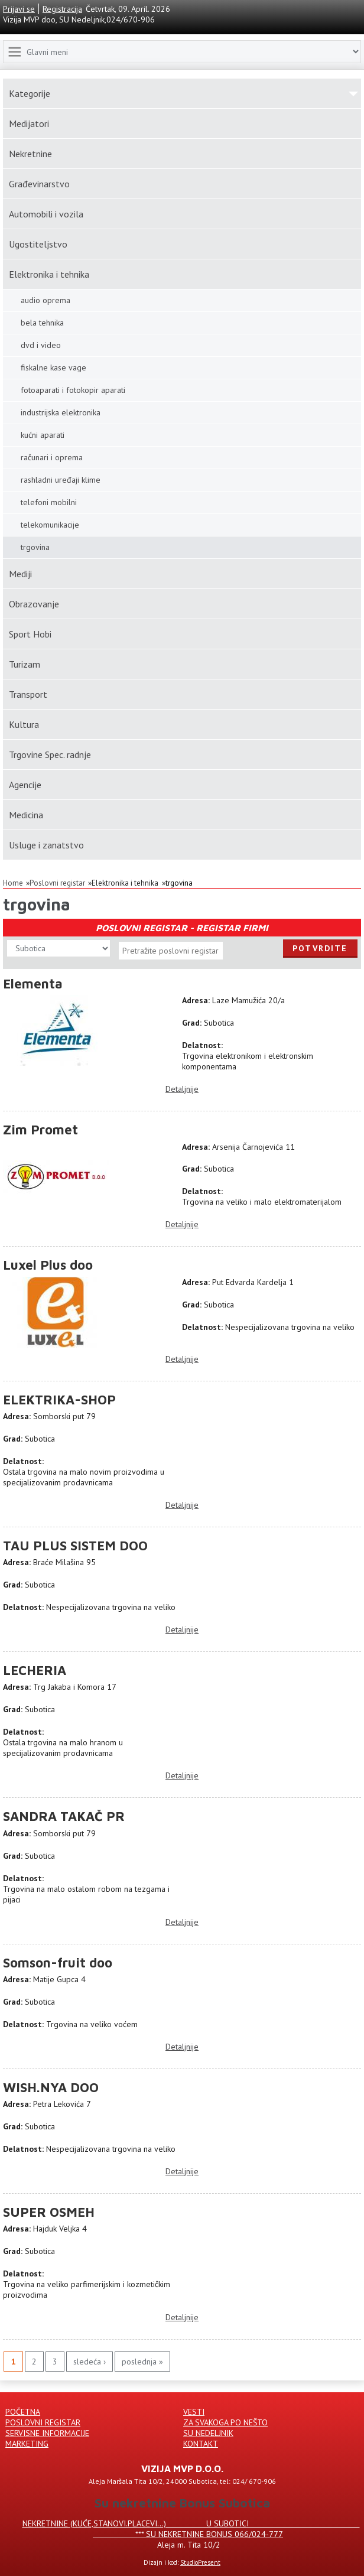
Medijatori (29, 123)
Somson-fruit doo (57, 1962)
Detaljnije (182, 1089)
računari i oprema (52, 457)
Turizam (24, 664)
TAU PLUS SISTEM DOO (75, 1545)
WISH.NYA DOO (51, 2087)
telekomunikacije (50, 524)
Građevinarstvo (39, 184)
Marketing (26, 2443)
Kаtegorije (29, 93)
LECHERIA (34, 1670)
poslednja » (142, 2361)
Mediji (20, 574)
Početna (22, 2411)
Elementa (33, 983)
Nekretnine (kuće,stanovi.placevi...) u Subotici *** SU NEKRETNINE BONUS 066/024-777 (191, 2528)
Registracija (62, 9)
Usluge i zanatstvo (46, 845)
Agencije (25, 785)
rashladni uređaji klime (60, 479)
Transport (28, 694)
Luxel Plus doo (48, 1265)
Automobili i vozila (46, 214)
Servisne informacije (47, 2433)
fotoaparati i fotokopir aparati (73, 390)
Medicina (26, 815)
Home (13, 883)
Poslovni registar (57, 883)
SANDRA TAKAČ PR (64, 1816)
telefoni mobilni (49, 502)
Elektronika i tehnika (49, 274)
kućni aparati (42, 435)
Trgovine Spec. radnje (50, 754)
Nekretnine (30, 154)
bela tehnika (42, 322)
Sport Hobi (30, 634)
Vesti (193, 2411)
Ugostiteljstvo (38, 244)
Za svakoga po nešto (225, 2422)
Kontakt (200, 2443)
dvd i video (41, 345)
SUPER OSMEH (49, 2212)
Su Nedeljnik (208, 2433)
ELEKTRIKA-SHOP (59, 1399)
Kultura (24, 724)
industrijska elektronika (60, 412)
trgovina (179, 883)
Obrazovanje (34, 604)
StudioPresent (200, 2562)
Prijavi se (19, 9)
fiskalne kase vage (53, 367)
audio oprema (45, 300)
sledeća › (89, 2361)
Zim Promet (40, 1129)
